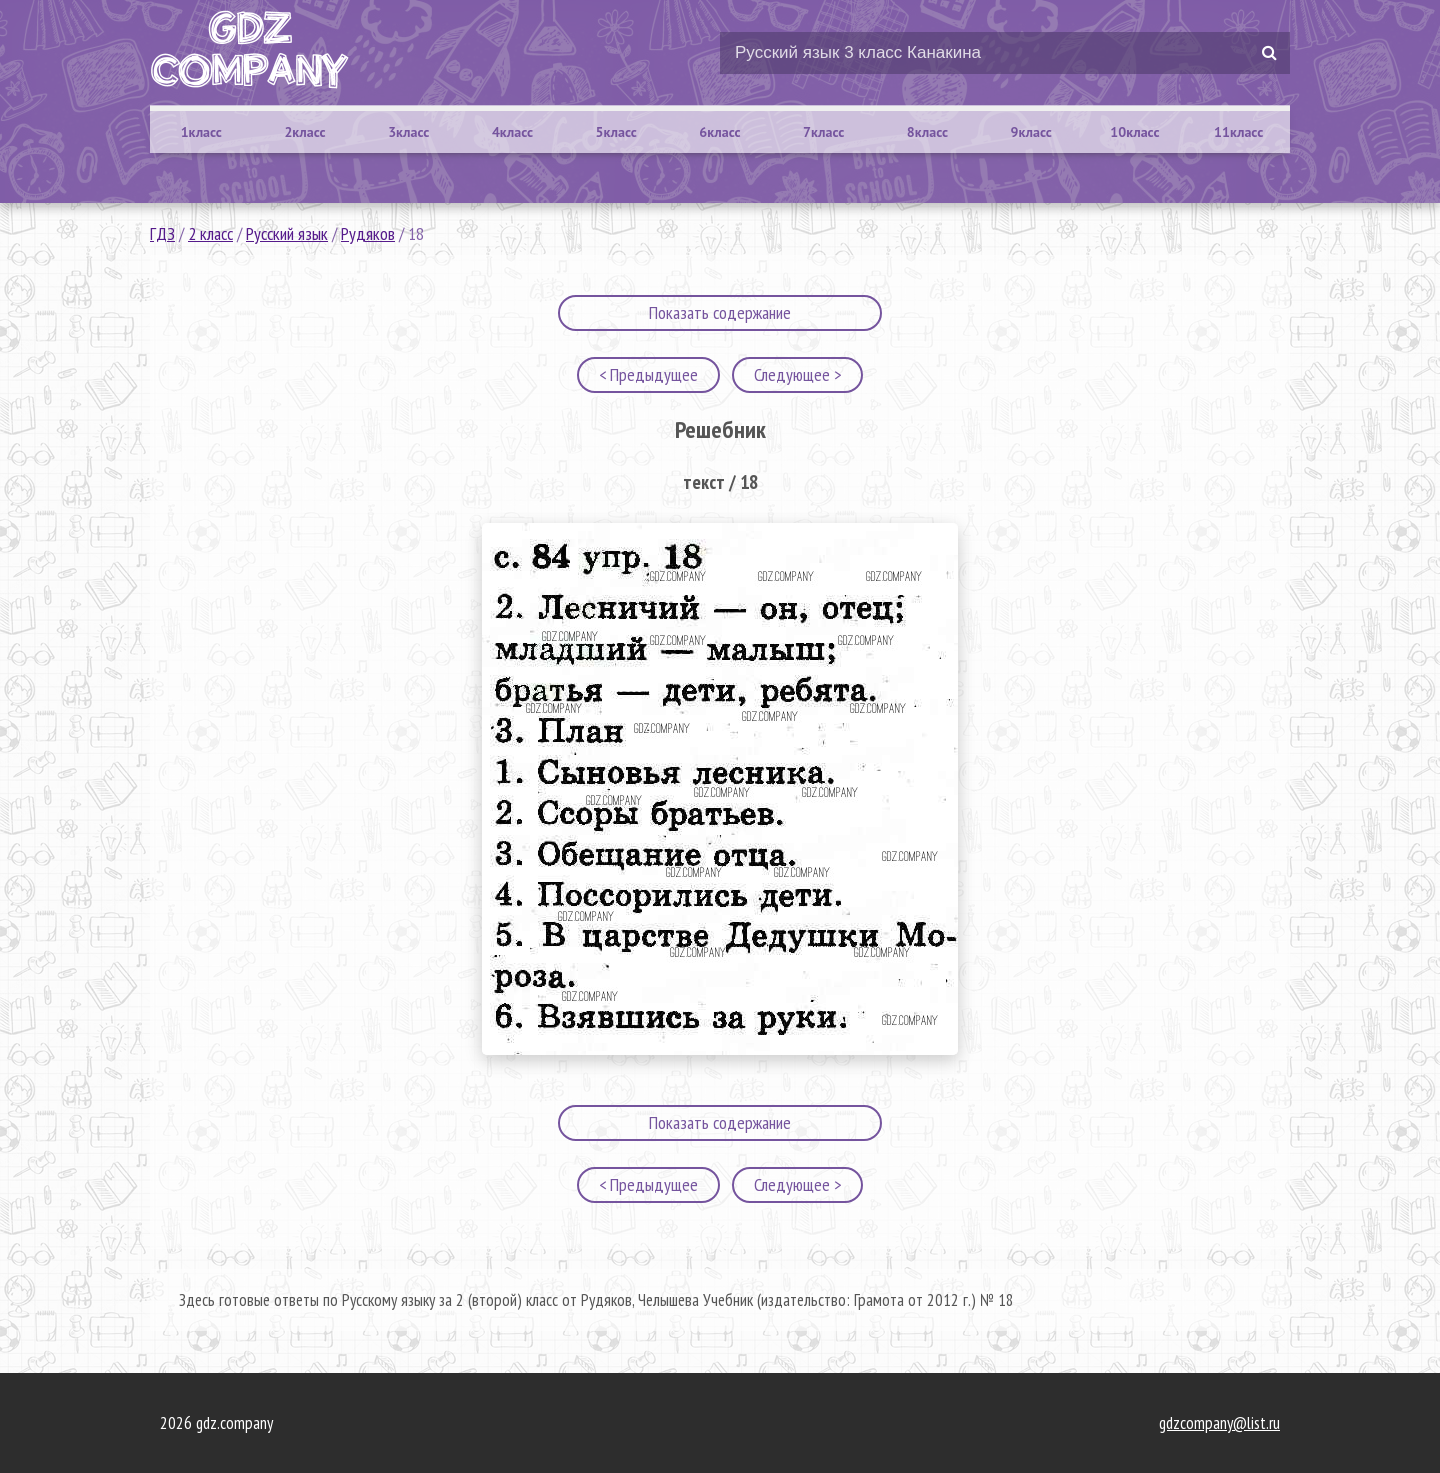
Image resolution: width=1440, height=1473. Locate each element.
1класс (201, 132)
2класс (304, 132)
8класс (927, 132)
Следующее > (797, 374)
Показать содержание (720, 312)
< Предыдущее (648, 374)
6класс (719, 132)
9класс (1031, 132)
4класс (512, 132)
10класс (1134, 132)
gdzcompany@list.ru (1219, 1423)
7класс (823, 132)
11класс (1238, 132)
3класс (408, 132)
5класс (616, 132)
